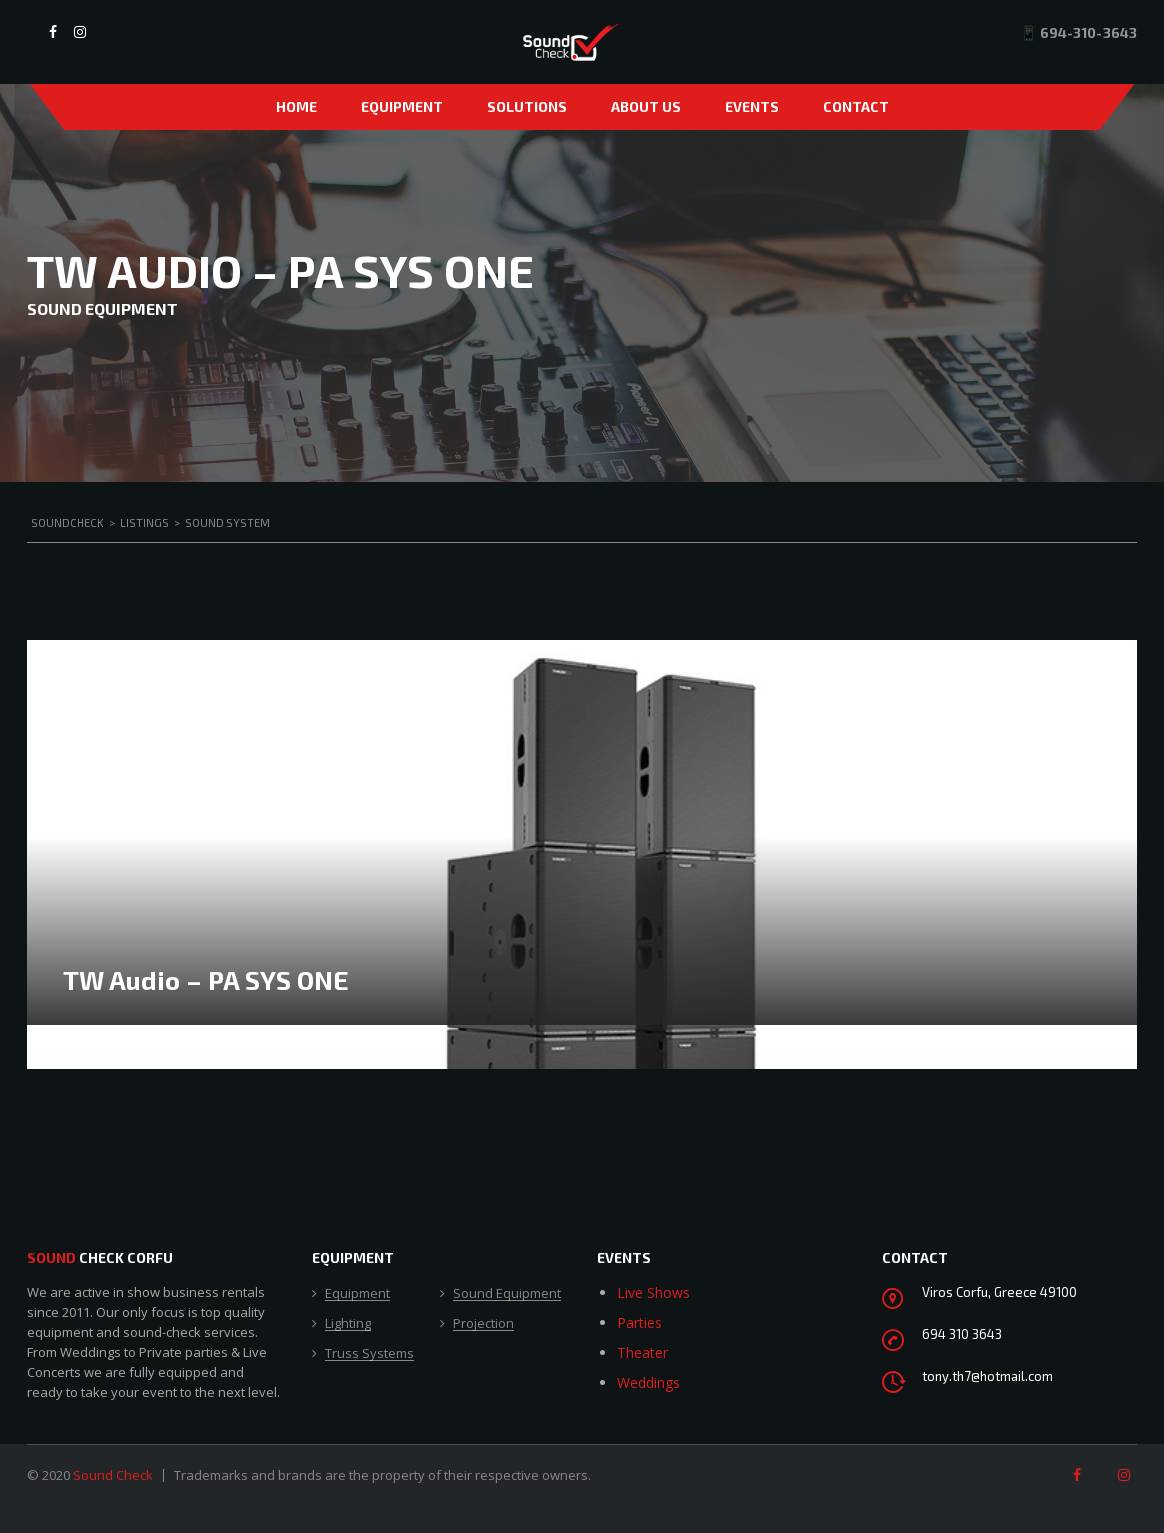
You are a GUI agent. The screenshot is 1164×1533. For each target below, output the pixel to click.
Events (752, 106)
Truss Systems (369, 1354)
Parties (639, 1322)
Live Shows (653, 1292)
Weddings (648, 1382)
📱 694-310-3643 (1078, 32)
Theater (642, 1352)
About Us (646, 106)
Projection (483, 1324)
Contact (856, 106)
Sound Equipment (507, 1294)
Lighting (348, 1324)
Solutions (527, 106)
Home (296, 106)
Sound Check (113, 1475)
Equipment (402, 106)
